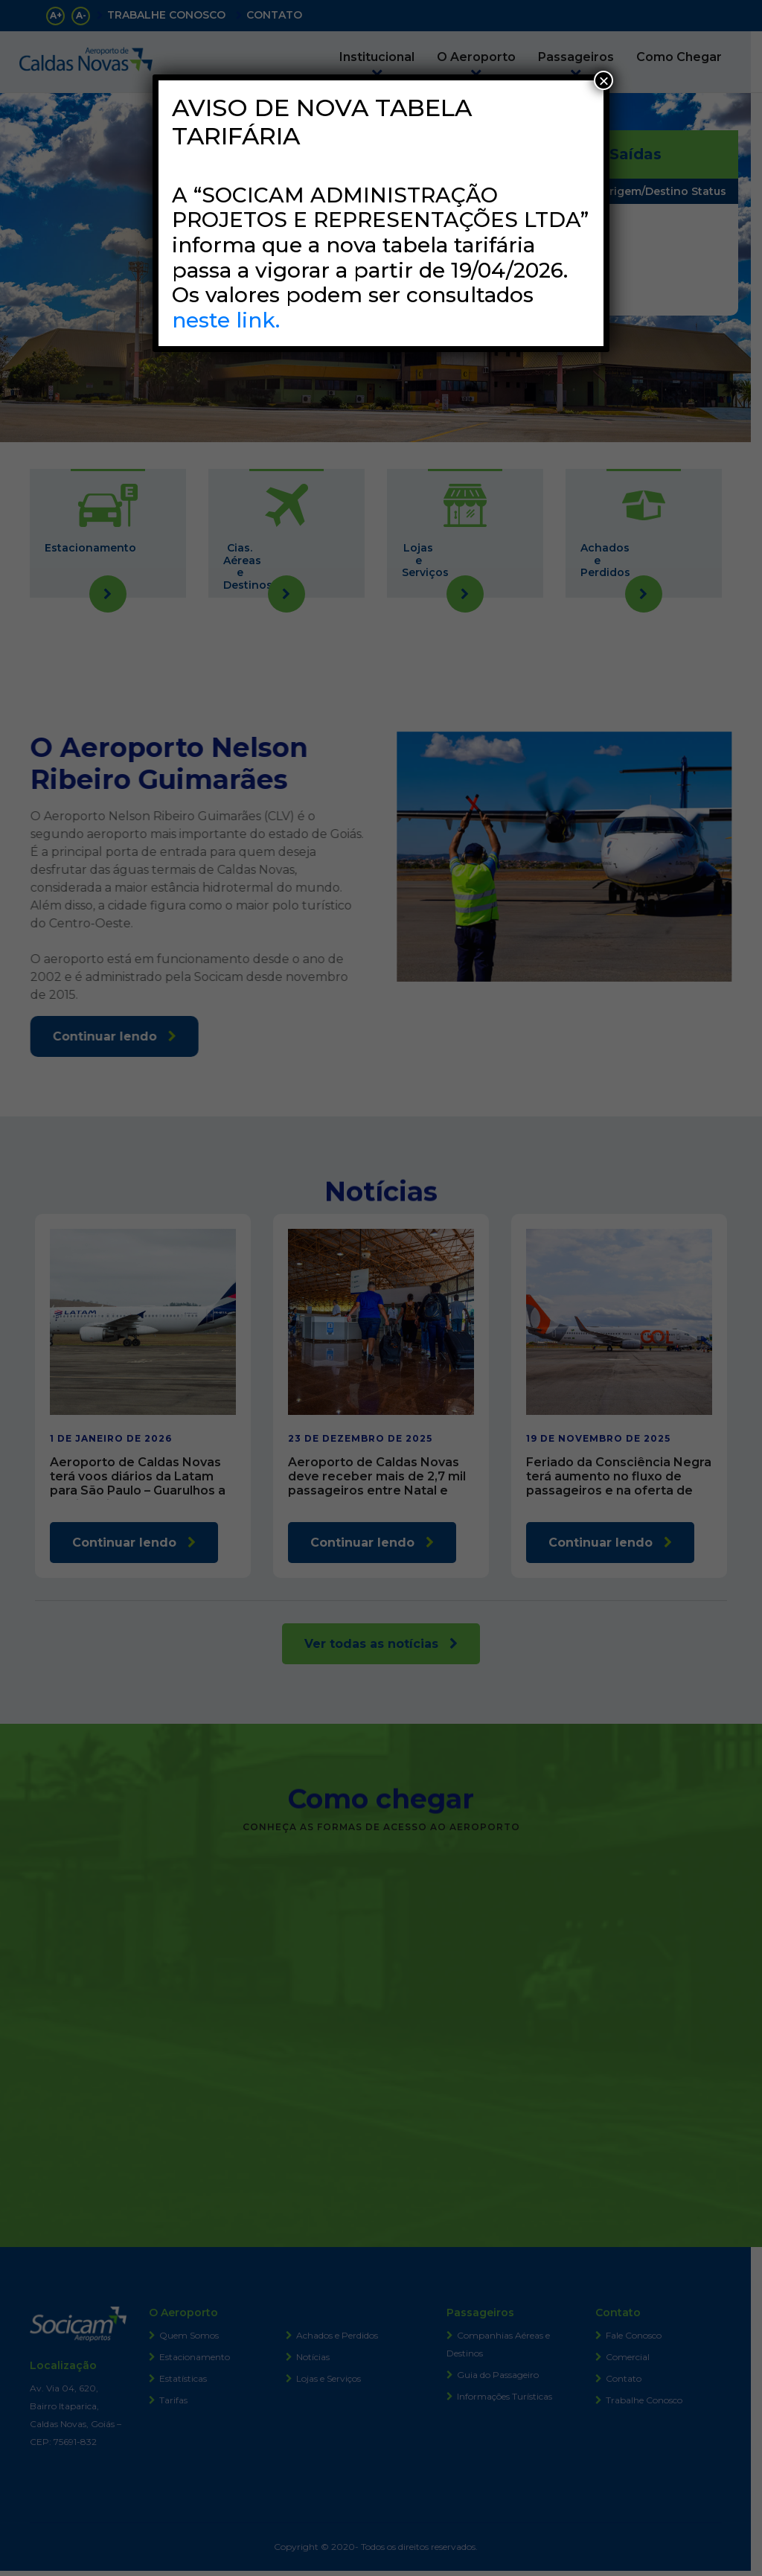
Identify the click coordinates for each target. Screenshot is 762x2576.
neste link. (226, 320)
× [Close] (603, 80)
